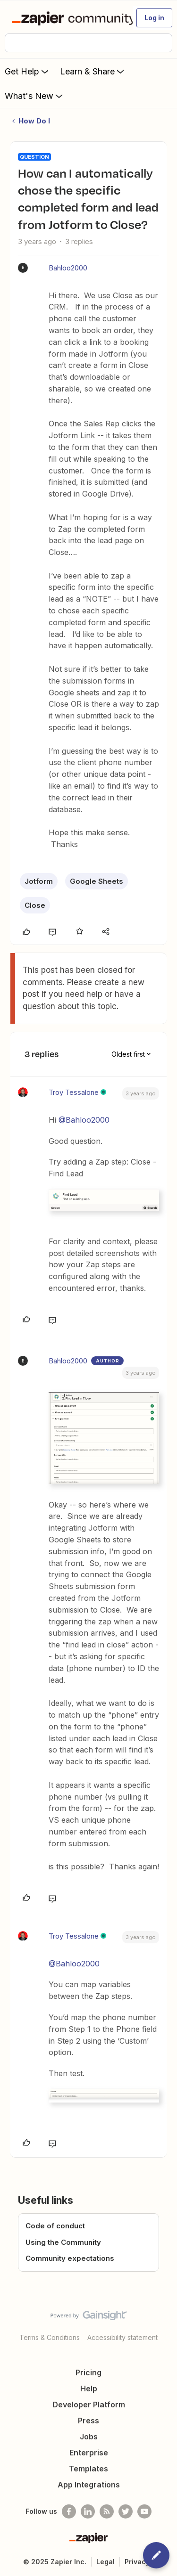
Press (88, 2420)
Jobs (89, 2436)
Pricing (88, 2372)
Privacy (137, 2562)
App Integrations (89, 2484)
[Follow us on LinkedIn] (88, 2511)
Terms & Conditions (49, 2337)
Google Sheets (96, 881)
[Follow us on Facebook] (69, 2511)
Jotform (39, 881)
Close (35, 905)
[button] (154, 17)
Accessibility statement (122, 2337)
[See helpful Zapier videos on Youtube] (144, 2511)
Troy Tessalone (74, 1092)
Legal (105, 2562)
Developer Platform (88, 2404)
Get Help (28, 71)
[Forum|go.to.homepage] (68, 17)
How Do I (34, 120)
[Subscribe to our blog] (107, 2511)
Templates (88, 2468)
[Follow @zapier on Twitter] (125, 2511)
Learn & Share (93, 71)
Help (88, 2388)
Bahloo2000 (68, 267)
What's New (35, 95)
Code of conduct (55, 2225)
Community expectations (69, 2258)
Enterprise (88, 2452)
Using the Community (63, 2242)
